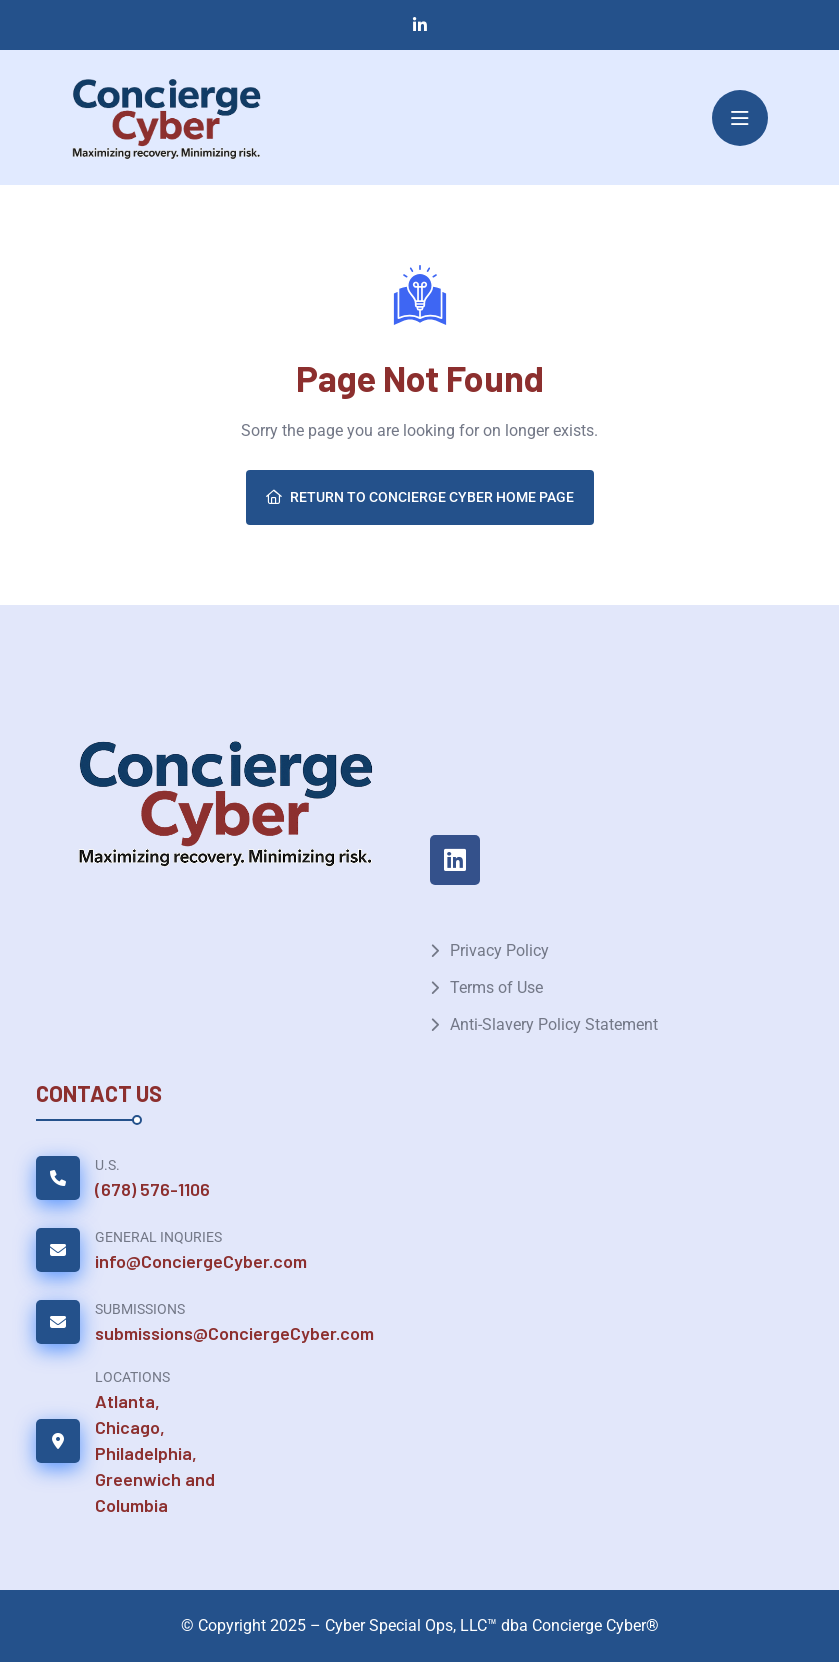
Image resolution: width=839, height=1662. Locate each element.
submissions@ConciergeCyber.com (234, 1333)
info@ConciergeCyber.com (201, 1261)
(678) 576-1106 (152, 1189)
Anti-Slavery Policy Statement (554, 1024)
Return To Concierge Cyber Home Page (420, 497)
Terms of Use (496, 987)
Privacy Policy (499, 950)
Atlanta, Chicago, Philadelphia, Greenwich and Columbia (155, 1453)
